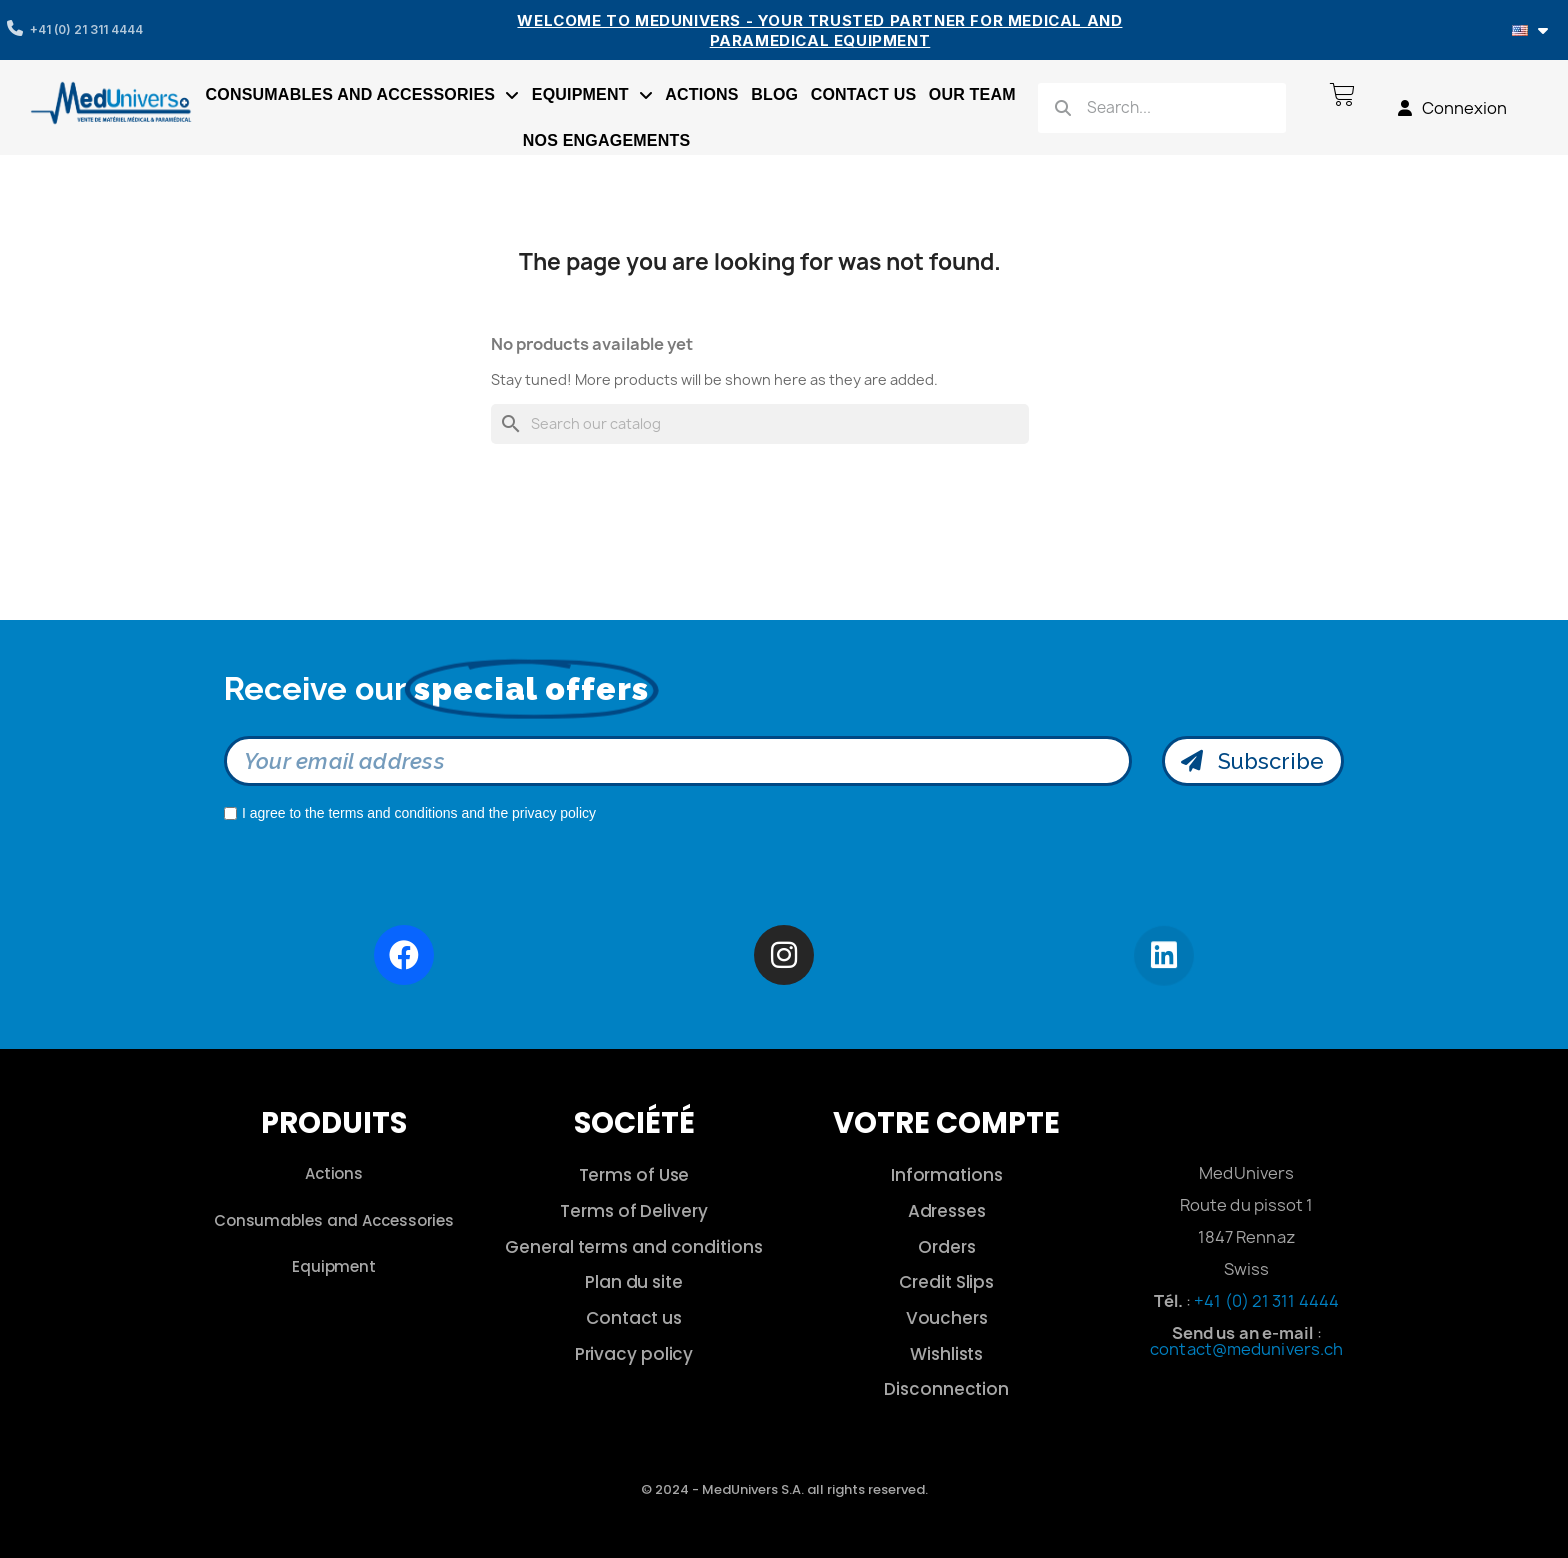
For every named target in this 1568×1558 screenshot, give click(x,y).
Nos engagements (606, 140)
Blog (774, 94)
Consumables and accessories (363, 95)
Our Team (972, 94)
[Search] (760, 424)
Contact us (864, 94)
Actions (701, 94)
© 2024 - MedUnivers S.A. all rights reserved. (784, 1489)
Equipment (592, 95)
